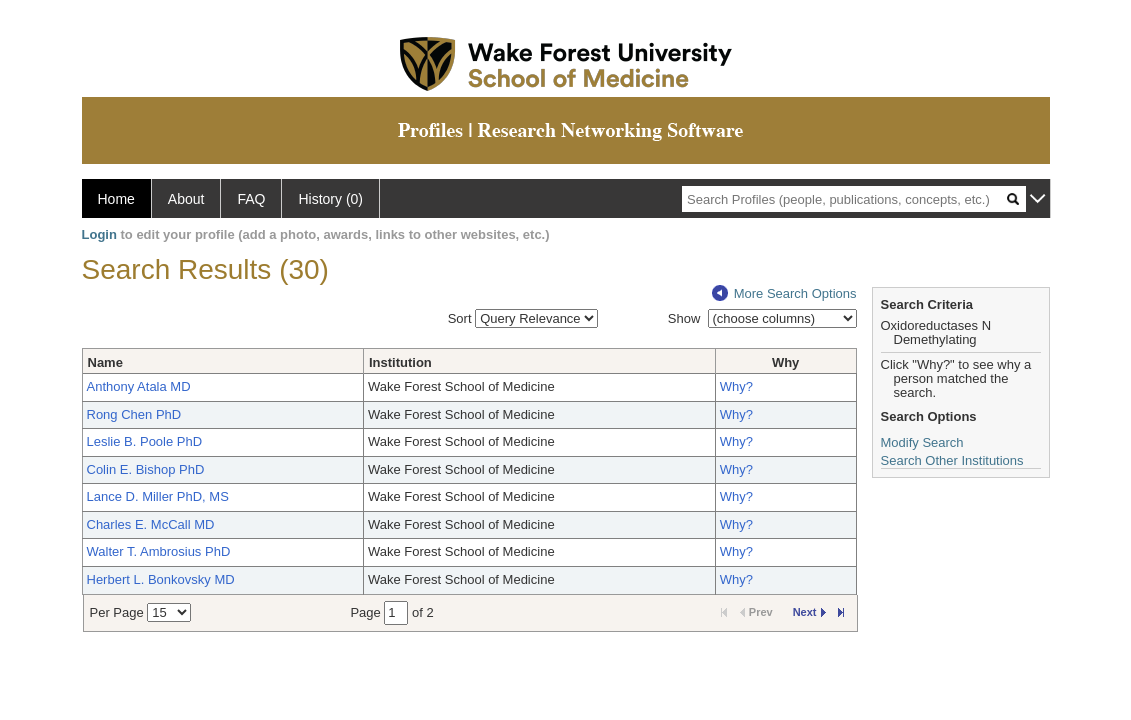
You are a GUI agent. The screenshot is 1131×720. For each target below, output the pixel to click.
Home (116, 199)
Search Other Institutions (952, 460)
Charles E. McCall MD (151, 524)
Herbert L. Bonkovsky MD (161, 579)
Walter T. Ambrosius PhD (159, 551)
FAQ (251, 199)
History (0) (330, 199)
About (186, 199)
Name (105, 362)
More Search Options (784, 293)
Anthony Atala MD (139, 386)
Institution (400, 362)
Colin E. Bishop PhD (146, 469)
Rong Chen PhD (134, 414)
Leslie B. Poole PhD (145, 441)
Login (99, 234)
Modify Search (922, 442)
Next (809, 612)
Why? (736, 386)
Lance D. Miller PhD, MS (158, 496)
